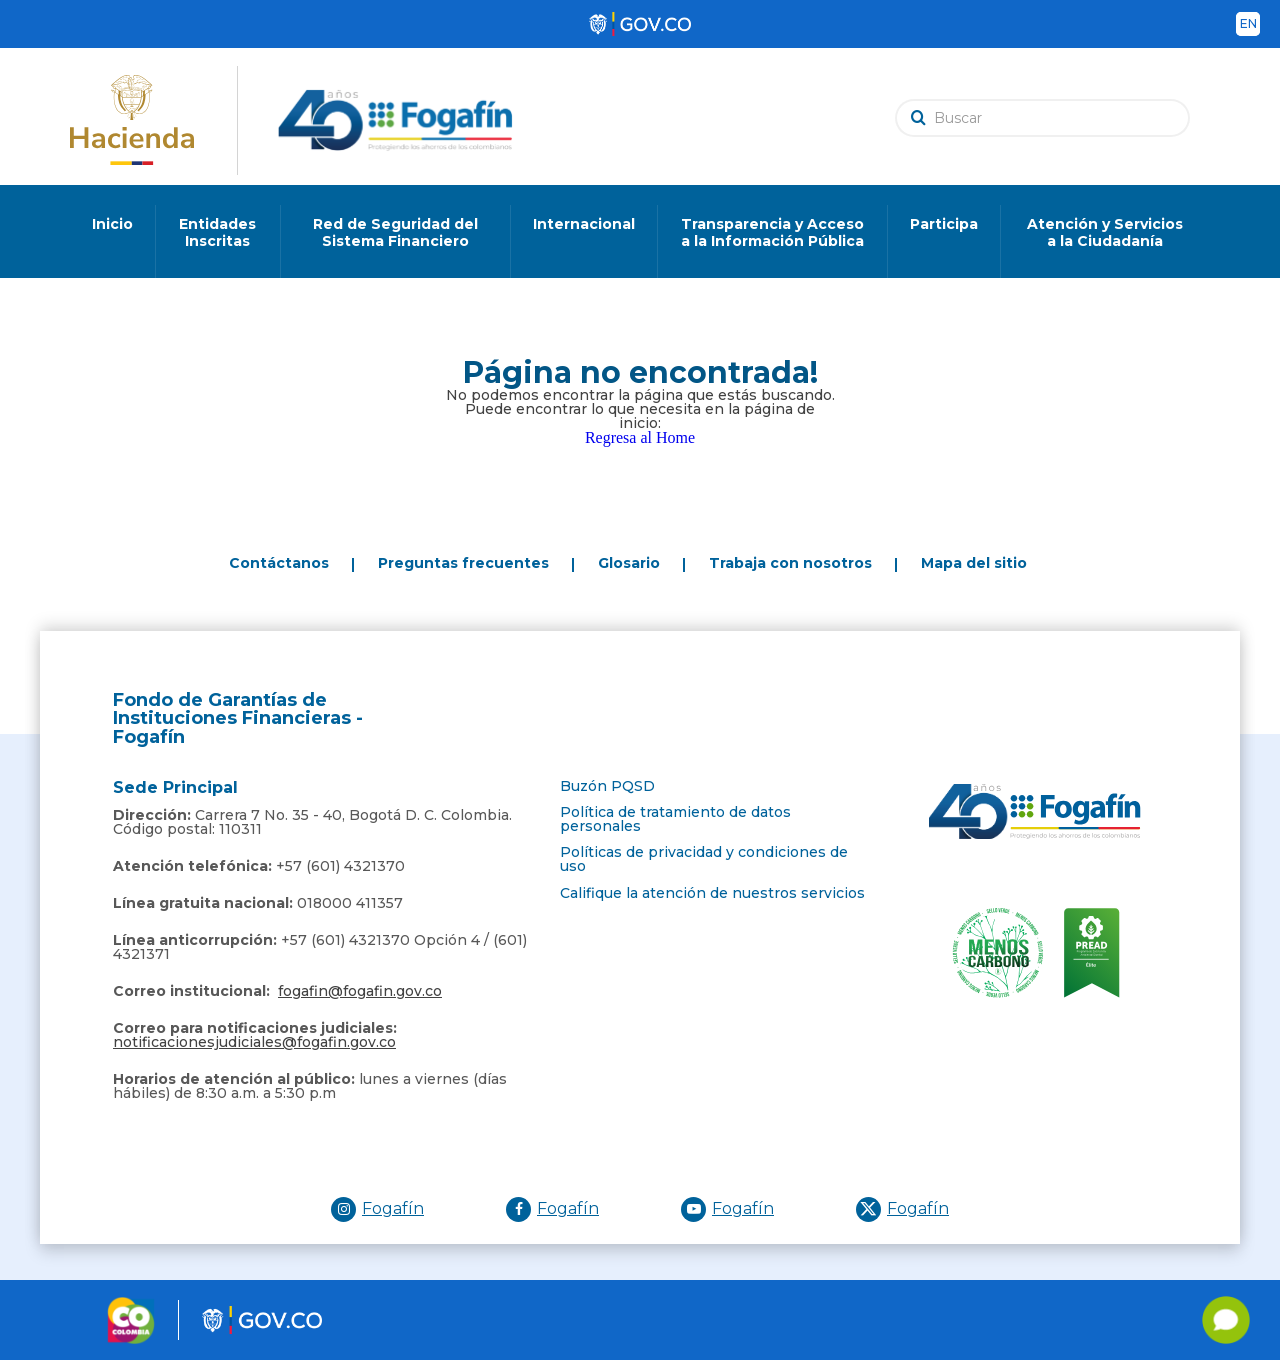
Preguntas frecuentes (463, 563)
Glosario (629, 563)
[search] (1047, 117)
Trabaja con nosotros (790, 563)
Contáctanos (279, 563)
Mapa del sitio (974, 563)
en (1248, 23)
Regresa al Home (640, 437)
